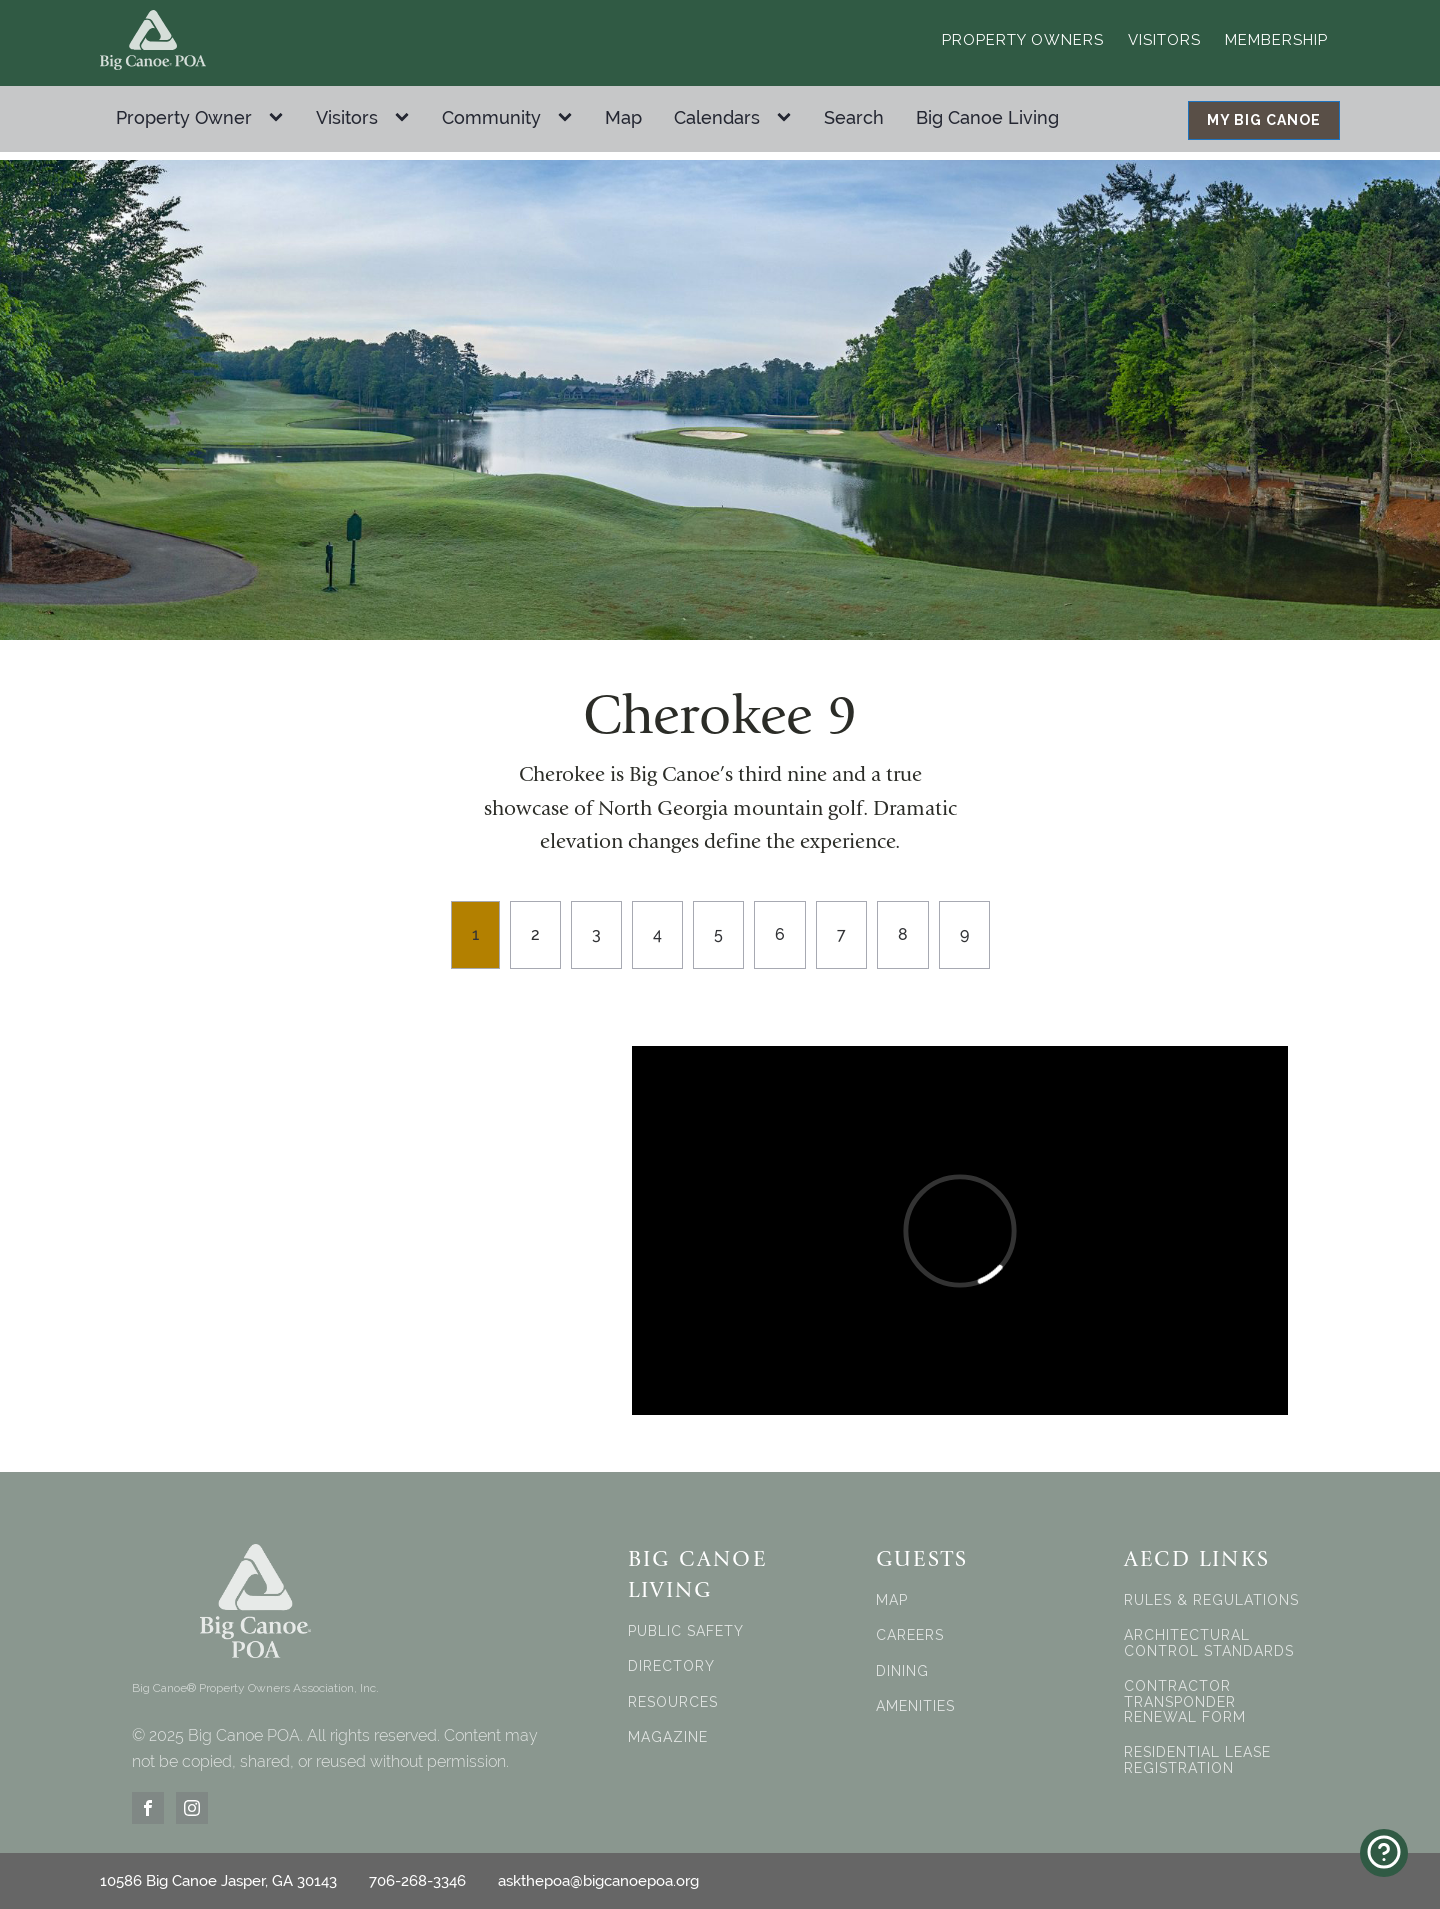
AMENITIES (915, 1706)
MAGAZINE (668, 1737)
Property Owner (184, 117)
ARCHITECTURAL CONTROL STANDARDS (1209, 1643)
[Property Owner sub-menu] (280, 118)
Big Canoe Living (987, 117)
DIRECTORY (671, 1666)
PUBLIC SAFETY (686, 1631)
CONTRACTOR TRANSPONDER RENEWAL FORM (1185, 1702)
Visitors (1164, 40)
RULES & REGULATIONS (1211, 1600)
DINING (902, 1671)
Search (854, 117)
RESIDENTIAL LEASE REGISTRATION (1197, 1760)
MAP (892, 1600)
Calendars (717, 117)
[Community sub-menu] (569, 118)
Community (491, 117)
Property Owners (1023, 40)
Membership (1276, 40)
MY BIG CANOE (1264, 120)
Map (623, 117)
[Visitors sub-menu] (406, 118)
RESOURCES (673, 1702)
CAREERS (910, 1635)
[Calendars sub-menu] (788, 118)
